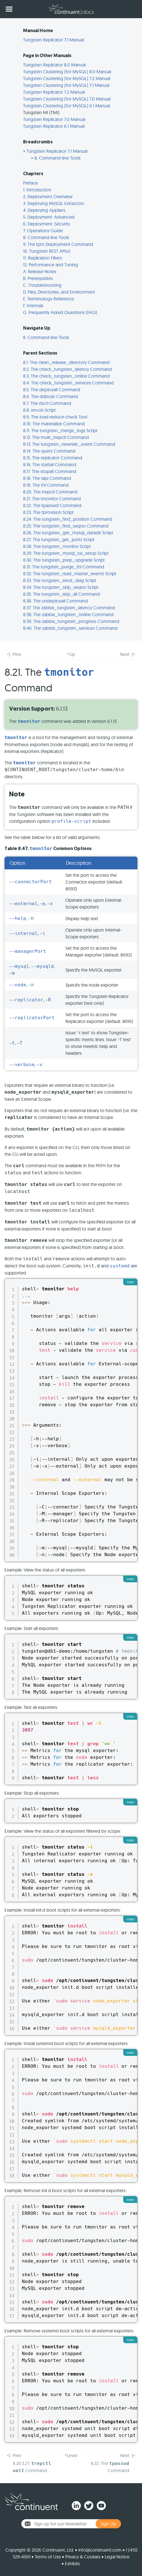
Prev (17, 654)
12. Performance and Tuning (50, 264)
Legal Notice (117, 2557)
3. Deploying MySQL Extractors (53, 203)
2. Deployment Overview (48, 196)
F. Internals (33, 305)
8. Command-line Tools (57, 158)
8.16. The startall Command (49, 464)
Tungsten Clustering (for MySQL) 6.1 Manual (66, 105)
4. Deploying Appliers (44, 210)
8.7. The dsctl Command (47, 403)
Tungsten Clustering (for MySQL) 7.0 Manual (66, 99)
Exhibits (72, 2563)
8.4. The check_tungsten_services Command (68, 383)
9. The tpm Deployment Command (58, 244)
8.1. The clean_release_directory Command (66, 362)
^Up (71, 654)
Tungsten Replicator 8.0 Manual (54, 65)
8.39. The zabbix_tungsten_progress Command (71, 621)
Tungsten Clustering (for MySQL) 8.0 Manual (67, 71)
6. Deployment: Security (46, 224)
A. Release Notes (39, 271)
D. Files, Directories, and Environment (59, 292)
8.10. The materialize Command (54, 423)
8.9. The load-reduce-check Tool (55, 417)
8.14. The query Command (49, 451)
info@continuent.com (100, 2550)
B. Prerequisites (38, 278)
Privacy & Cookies (82, 2557)
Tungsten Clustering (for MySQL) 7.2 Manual (66, 78)
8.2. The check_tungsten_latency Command (67, 369)
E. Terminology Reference (48, 299)
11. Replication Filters (42, 258)
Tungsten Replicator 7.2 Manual (54, 92)
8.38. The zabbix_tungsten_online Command (68, 614)
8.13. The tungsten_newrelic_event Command (69, 444)
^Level (71, 2455)
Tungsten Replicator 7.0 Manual (54, 119)
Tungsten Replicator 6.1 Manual (54, 126)
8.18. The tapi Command (47, 478)
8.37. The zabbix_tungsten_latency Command (69, 607)
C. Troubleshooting (42, 285)
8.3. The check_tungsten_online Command (66, 376)
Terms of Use (48, 2557)
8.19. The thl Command (46, 485)
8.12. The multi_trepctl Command (56, 437)
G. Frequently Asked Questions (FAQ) (60, 312)
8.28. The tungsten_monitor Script (57, 546)
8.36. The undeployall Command (55, 601)
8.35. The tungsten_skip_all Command (61, 594)
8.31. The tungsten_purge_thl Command (63, 567)
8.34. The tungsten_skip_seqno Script (60, 587)
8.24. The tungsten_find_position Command (67, 519)
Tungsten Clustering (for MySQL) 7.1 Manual (66, 85)
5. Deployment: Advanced (49, 217)
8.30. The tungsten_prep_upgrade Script (64, 560)
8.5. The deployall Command (51, 389)
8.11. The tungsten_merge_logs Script (60, 430)
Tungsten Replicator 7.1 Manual (53, 40)
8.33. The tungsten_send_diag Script (59, 580)
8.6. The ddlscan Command (50, 396)
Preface (30, 183)
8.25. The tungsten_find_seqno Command (65, 526)
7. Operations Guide (43, 230)
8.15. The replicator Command (52, 458)
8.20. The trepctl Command (50, 492)
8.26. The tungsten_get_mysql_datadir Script (68, 532)
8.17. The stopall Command (49, 471)
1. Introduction (37, 189)
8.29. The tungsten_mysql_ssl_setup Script (66, 553)
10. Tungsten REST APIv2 (46, 251)
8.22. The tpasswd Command (52, 505)
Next (124, 654)
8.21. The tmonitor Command (52, 498)
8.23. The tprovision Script (48, 512)
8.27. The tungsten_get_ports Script (58, 539)
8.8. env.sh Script (39, 410)
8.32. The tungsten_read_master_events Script (69, 573)
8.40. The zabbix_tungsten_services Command (70, 628)
